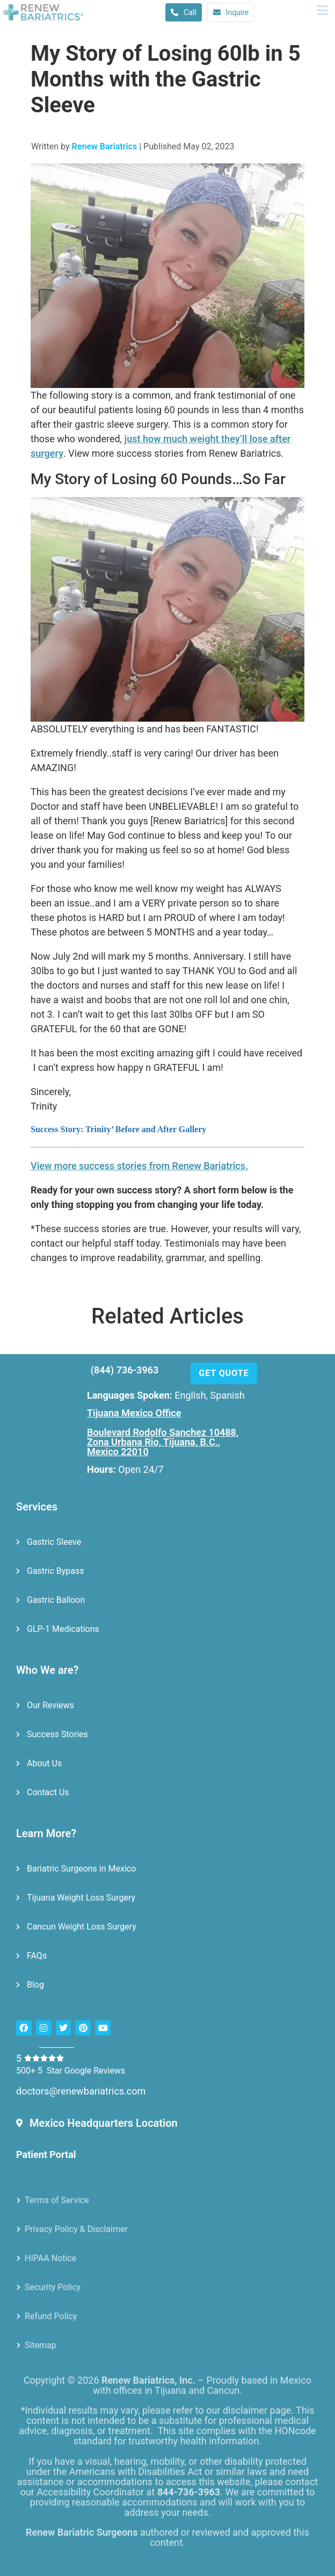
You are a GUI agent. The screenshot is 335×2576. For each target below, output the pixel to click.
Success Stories (57, 1733)
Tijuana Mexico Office (134, 1411)
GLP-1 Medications (63, 1628)
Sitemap (40, 2344)
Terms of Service (57, 2199)
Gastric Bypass (55, 1570)
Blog (35, 1983)
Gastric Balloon (56, 1599)
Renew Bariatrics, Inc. (148, 2379)
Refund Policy (51, 2315)
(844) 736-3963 (124, 1369)
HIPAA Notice (50, 2257)
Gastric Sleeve (54, 1541)
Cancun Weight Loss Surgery (81, 1925)
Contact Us (48, 1791)
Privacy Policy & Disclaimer (76, 2228)
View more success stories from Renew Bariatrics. (139, 1164)
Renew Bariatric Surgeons (81, 2531)
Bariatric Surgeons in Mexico (81, 1867)
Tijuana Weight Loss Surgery (81, 1896)
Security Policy (53, 2286)
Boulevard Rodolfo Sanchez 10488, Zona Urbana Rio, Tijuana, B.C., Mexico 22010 (162, 1441)
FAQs (37, 1954)
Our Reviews (50, 1704)
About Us (44, 1762)
